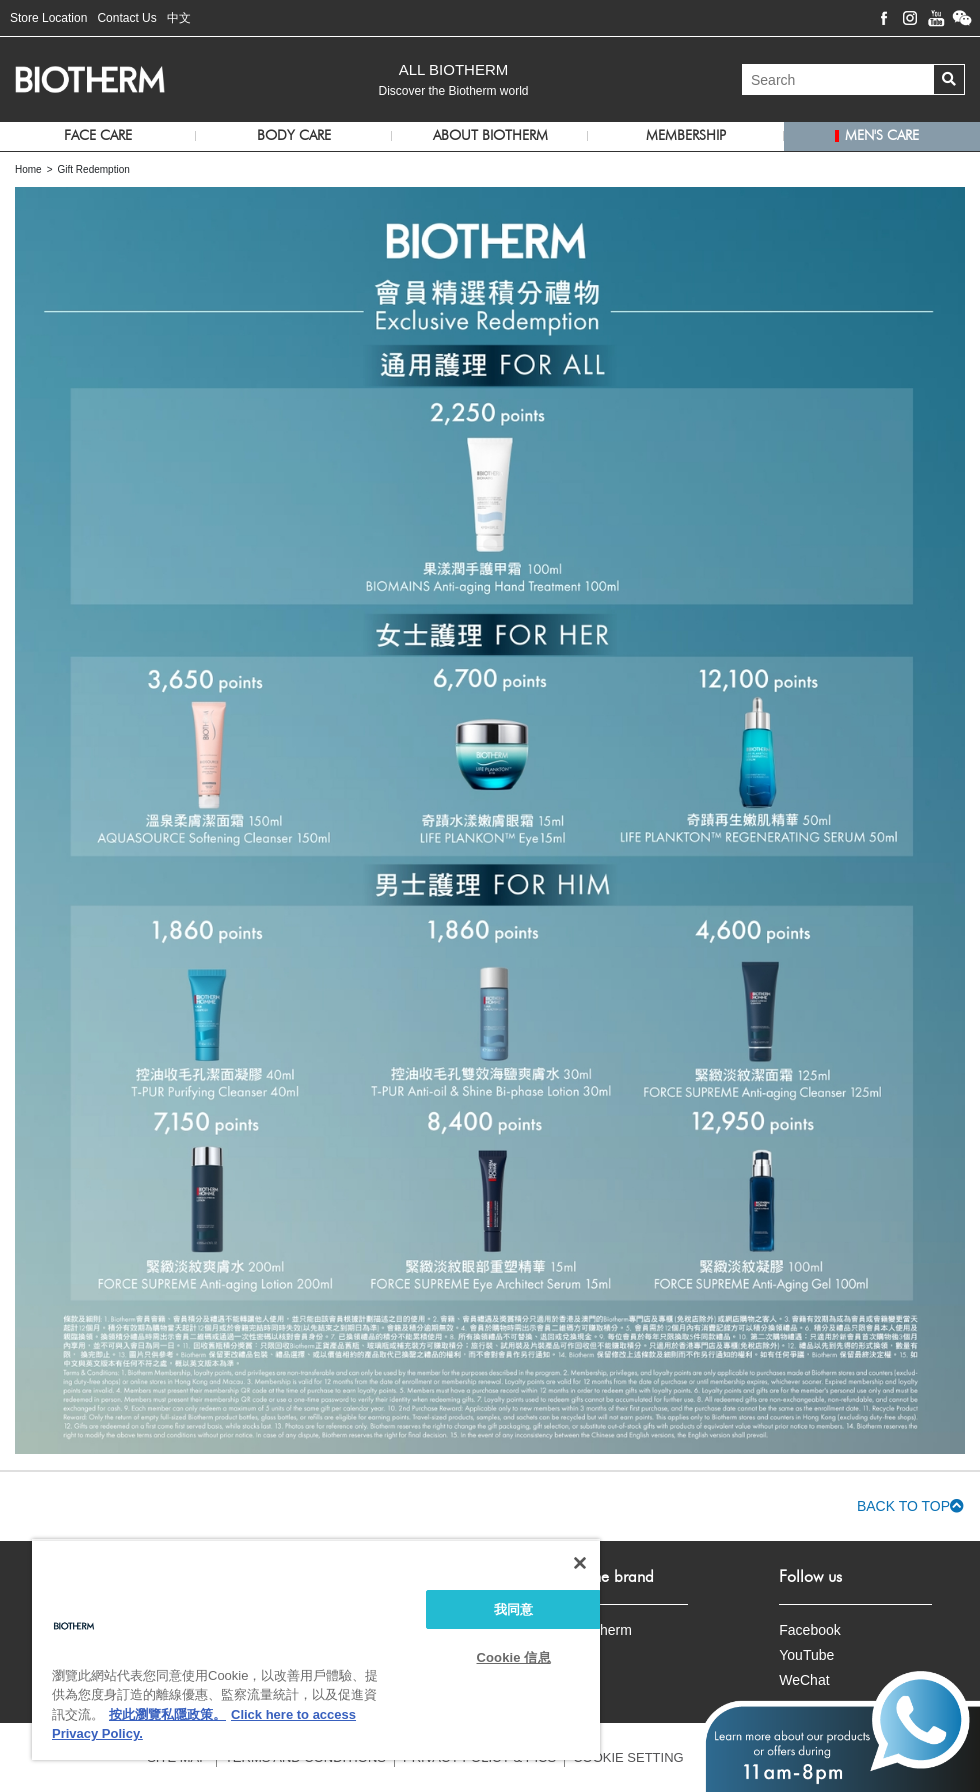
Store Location (48, 18)
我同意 (513, 1609)
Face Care (98, 136)
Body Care (294, 136)
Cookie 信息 (514, 1657)
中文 (179, 18)
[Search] (838, 79)
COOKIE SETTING (628, 1757)
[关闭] (580, 1563)
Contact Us (126, 18)
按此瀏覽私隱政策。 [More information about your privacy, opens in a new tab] (167, 1714)
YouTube (806, 1655)
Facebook (809, 1630)
